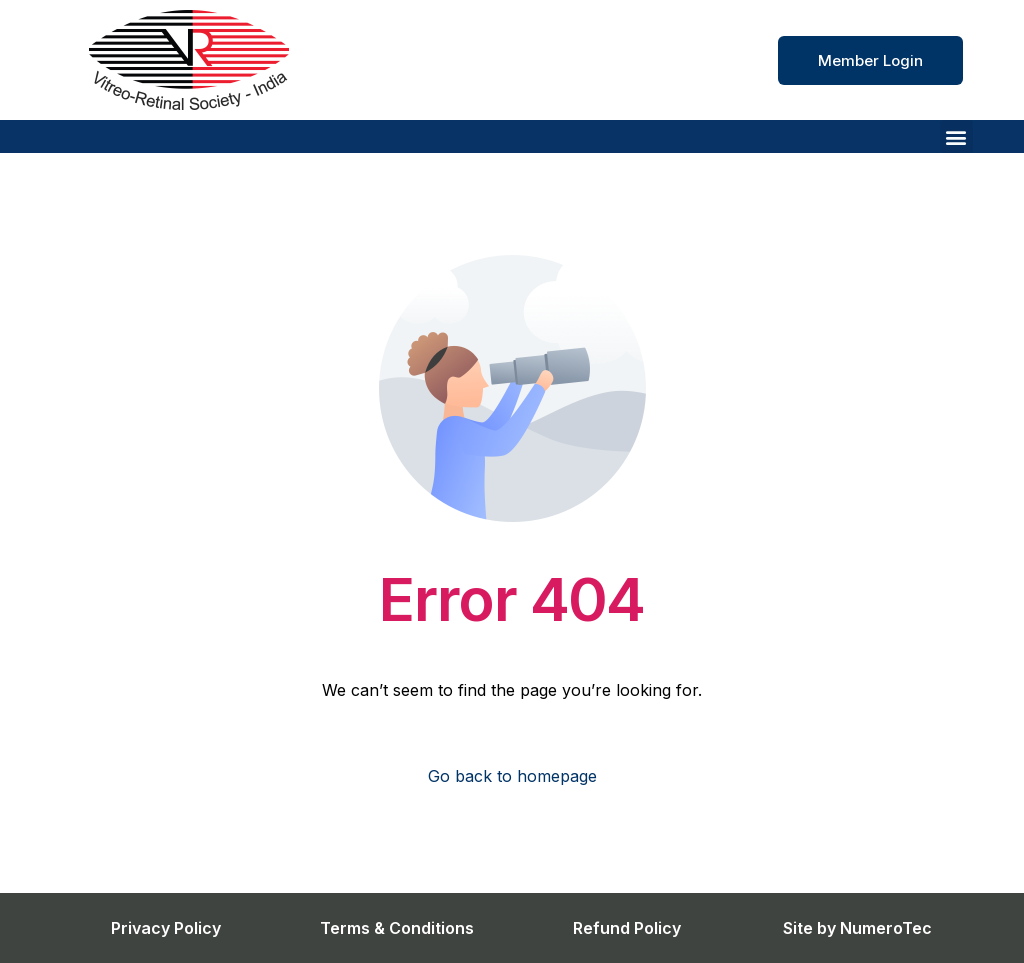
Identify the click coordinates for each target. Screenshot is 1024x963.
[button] (956, 136)
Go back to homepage (512, 776)
